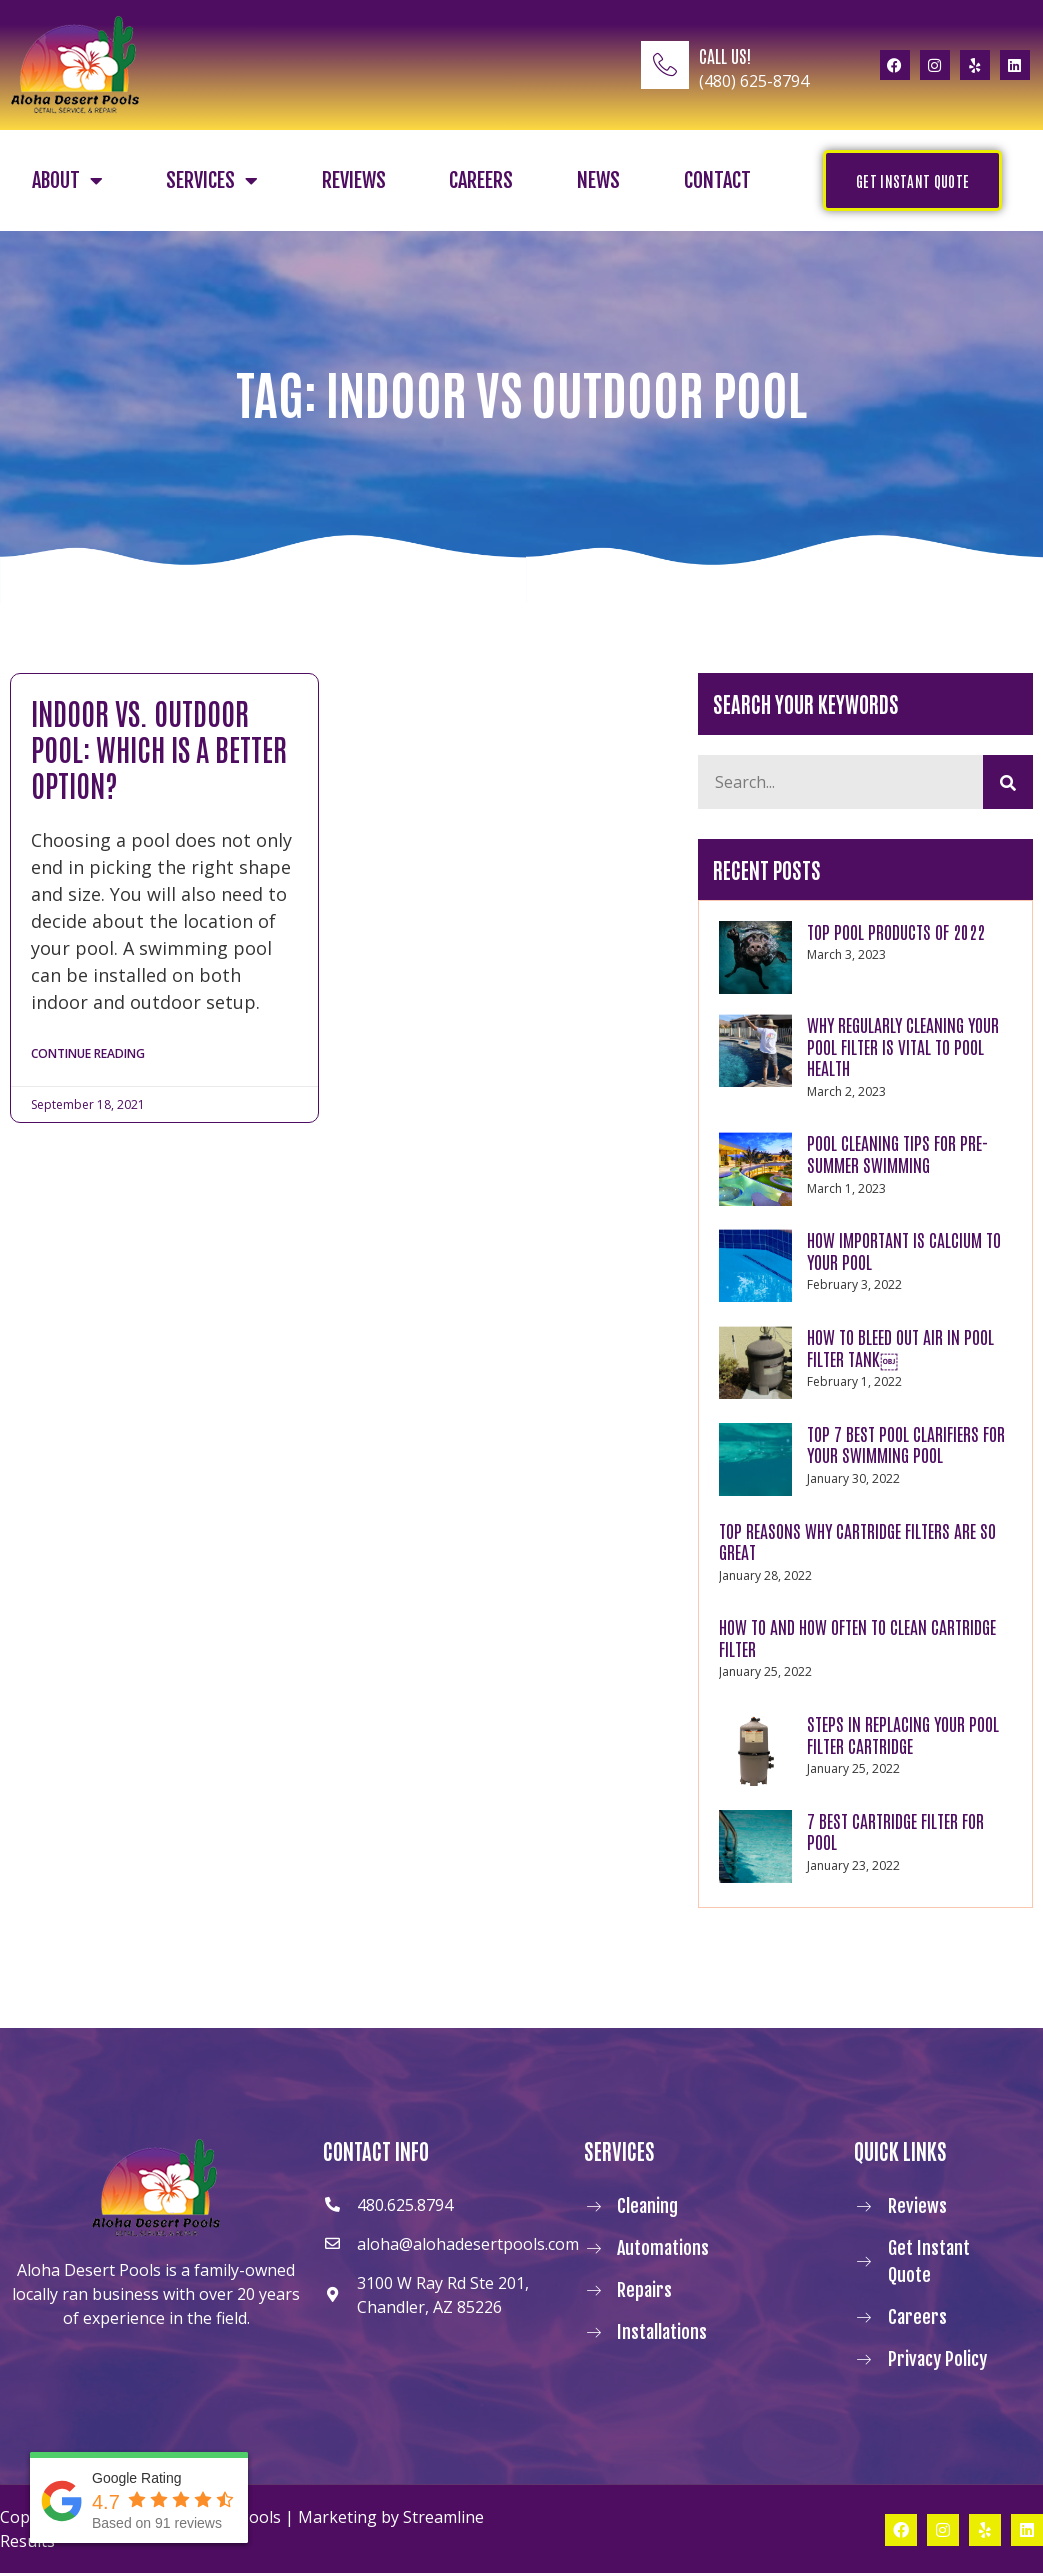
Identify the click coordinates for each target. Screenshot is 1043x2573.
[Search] (1008, 782)
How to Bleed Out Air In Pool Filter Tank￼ (900, 1347)
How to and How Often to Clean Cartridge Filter (857, 1637)
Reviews (354, 180)
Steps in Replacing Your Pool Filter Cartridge (903, 1734)
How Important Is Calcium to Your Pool (904, 1250)
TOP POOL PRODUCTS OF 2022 (896, 931)
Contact (717, 180)
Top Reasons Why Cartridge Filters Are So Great (857, 1541)
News (598, 180)
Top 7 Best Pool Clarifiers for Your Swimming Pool (906, 1444)
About (67, 181)
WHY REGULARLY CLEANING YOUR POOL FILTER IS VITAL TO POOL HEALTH (903, 1045)
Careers (481, 180)
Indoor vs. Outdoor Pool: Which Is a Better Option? (159, 747)
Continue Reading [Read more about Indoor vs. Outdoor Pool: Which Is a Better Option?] (88, 1054)
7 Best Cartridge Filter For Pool (895, 1831)
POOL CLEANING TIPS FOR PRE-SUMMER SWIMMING (897, 1153)
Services (212, 181)
